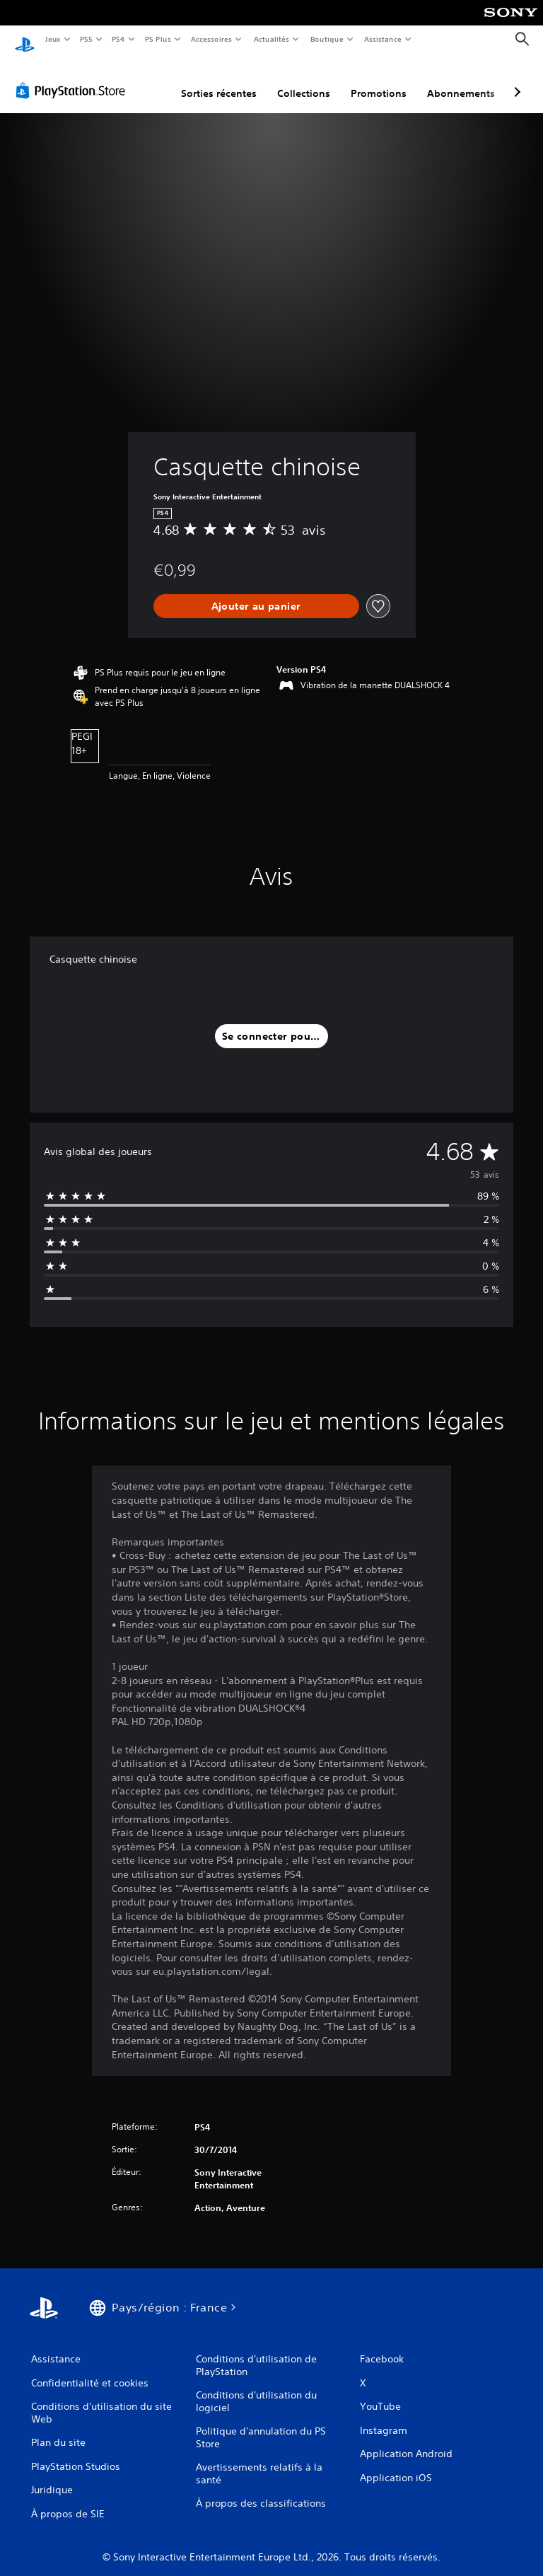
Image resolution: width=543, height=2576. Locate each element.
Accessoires (211, 39)
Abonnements (461, 80)
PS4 (119, 39)
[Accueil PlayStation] (25, 39)
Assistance (383, 39)
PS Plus (157, 39)
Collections (303, 80)
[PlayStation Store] (73, 77)
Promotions (379, 80)
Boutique (326, 39)
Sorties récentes (219, 80)
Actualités (271, 39)
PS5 (86, 39)
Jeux (53, 39)
